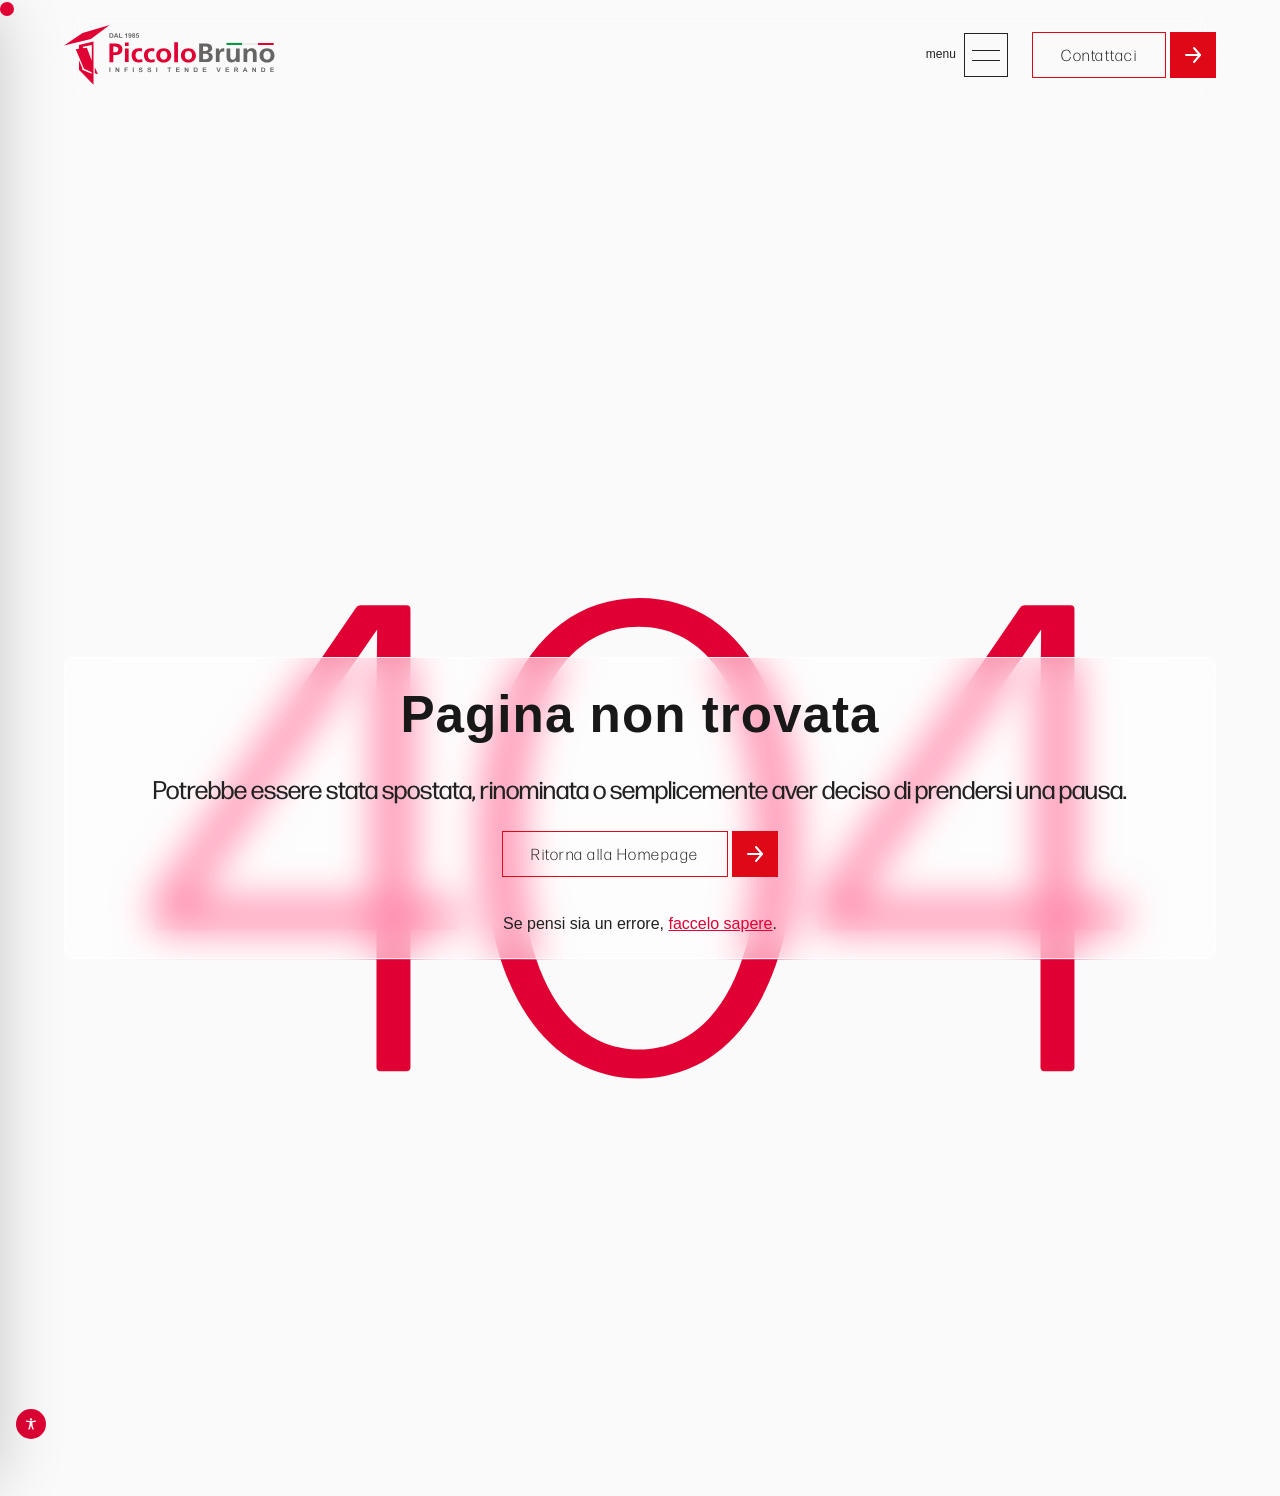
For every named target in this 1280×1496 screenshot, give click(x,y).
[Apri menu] (986, 55)
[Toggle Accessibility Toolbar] (31, 1424)
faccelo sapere (720, 923)
